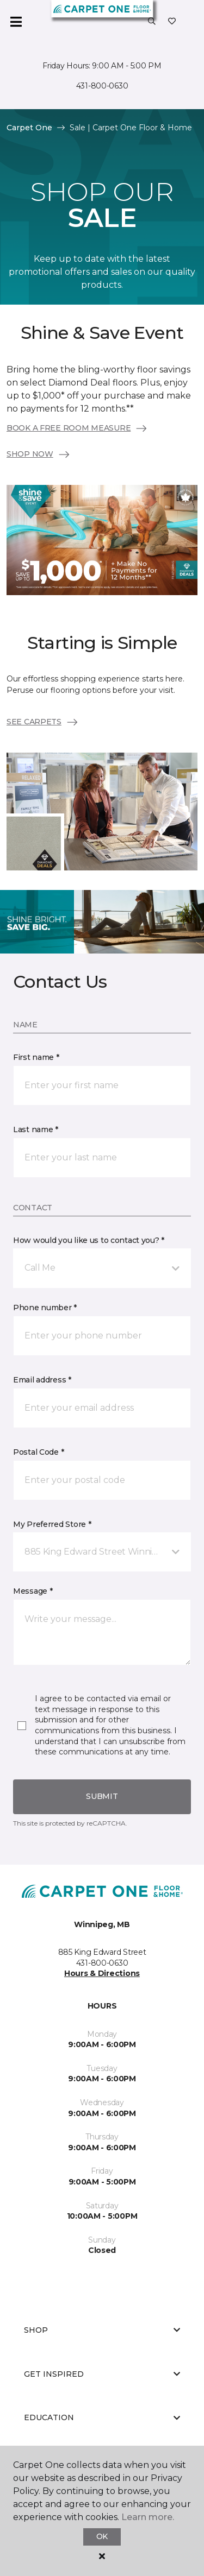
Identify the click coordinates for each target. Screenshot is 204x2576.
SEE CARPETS (43, 722)
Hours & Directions (102, 1973)
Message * (32, 1591)
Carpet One (29, 127)
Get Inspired (102, 2374)
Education (102, 2417)
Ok (102, 2536)
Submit (102, 1796)
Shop (102, 2330)
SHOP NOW (39, 454)
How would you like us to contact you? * (88, 1240)
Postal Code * (38, 1452)
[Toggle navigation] (16, 22)
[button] (151, 22)
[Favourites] (172, 22)
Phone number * (45, 1307)
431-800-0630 (102, 86)
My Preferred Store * (52, 1524)
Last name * (35, 1129)
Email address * (42, 1380)
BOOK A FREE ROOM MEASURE (77, 428)
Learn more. (147, 2517)
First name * (36, 1057)
